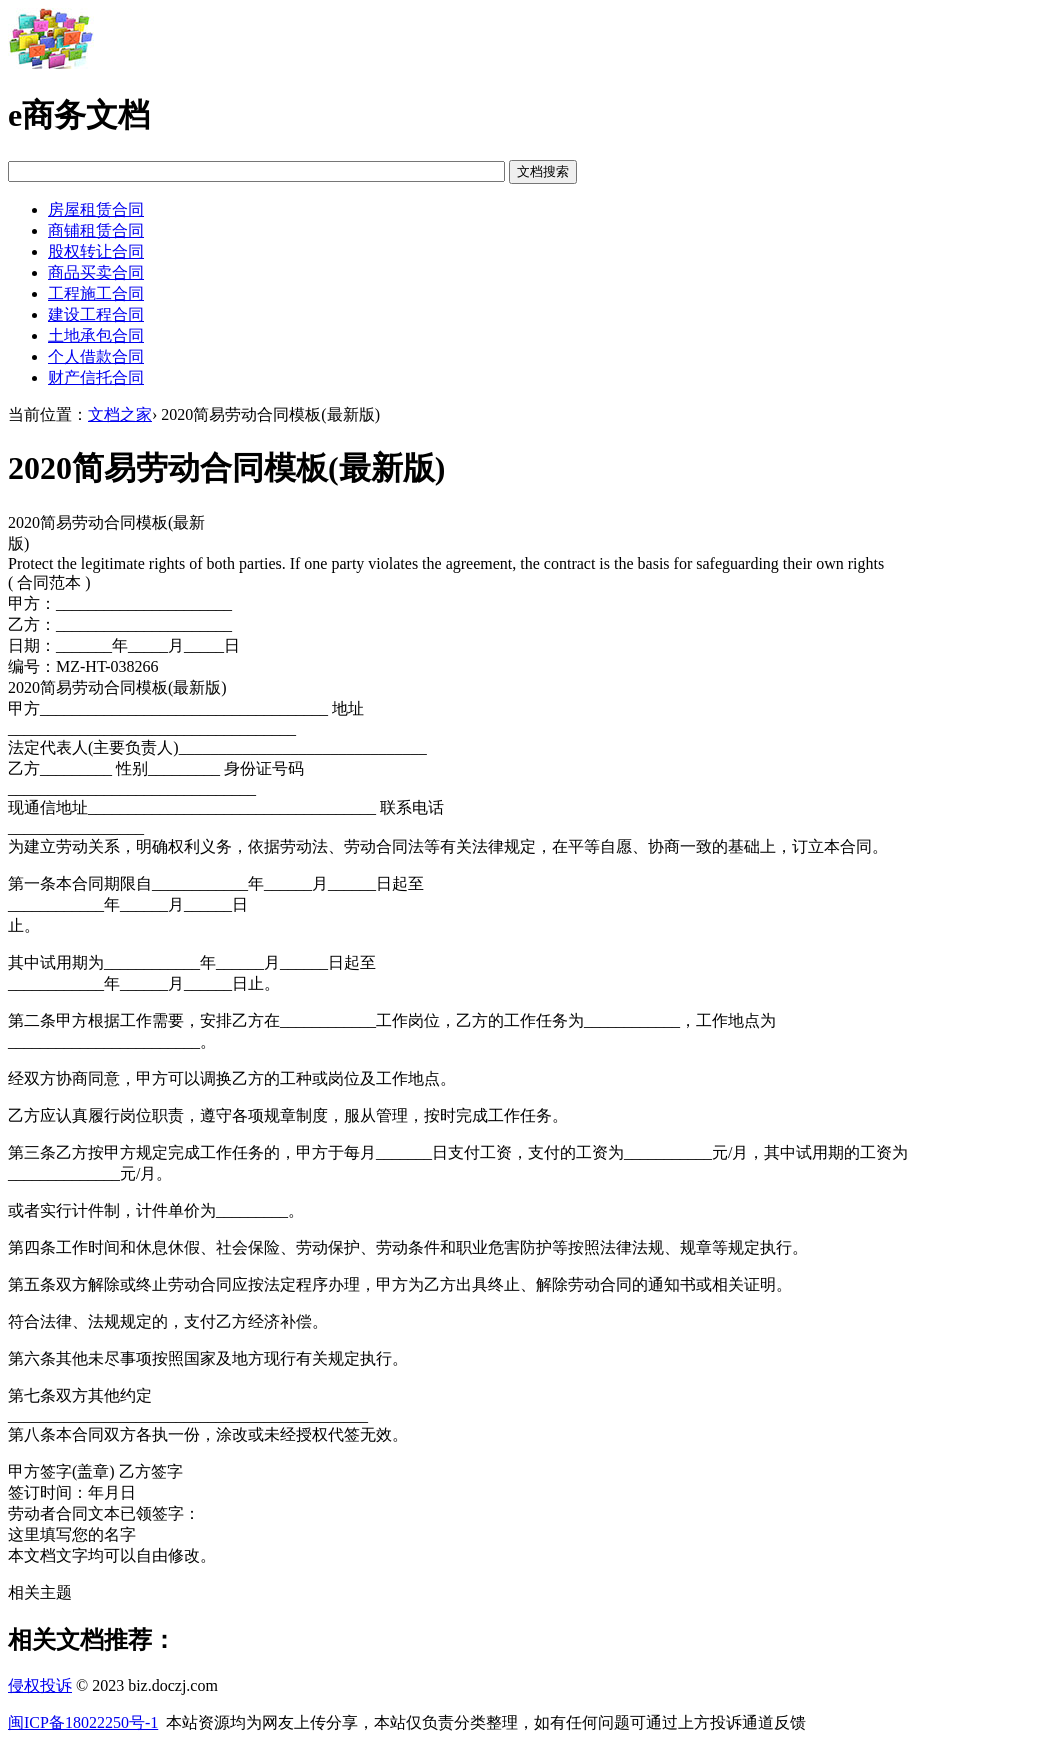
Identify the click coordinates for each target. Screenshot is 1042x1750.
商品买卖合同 (96, 272)
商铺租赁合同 (96, 230)
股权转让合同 (96, 251)
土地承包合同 (96, 335)
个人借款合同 (96, 356)
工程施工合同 (96, 293)
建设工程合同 (96, 314)
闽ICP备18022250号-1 (83, 1722)
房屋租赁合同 (96, 209)
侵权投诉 (40, 1685)
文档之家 (120, 414)
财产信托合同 (96, 377)
